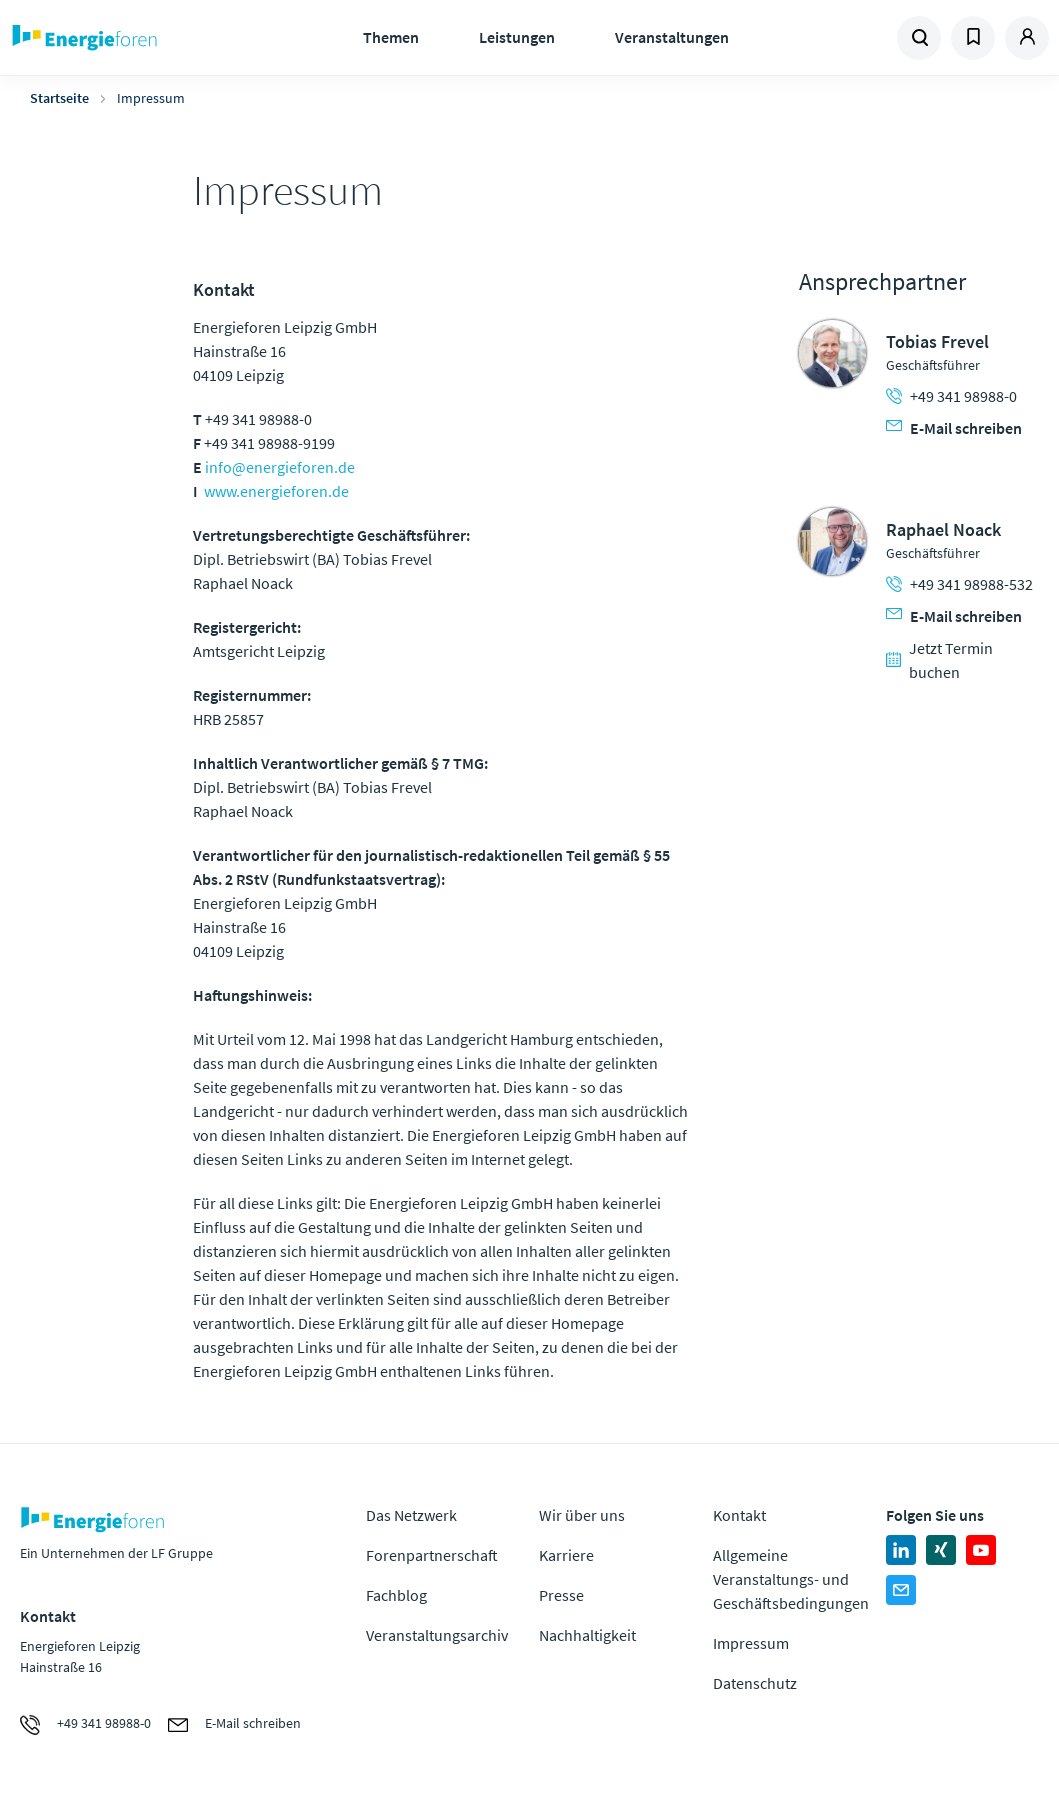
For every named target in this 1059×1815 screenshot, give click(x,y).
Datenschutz (755, 1683)
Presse (561, 1595)
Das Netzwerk (411, 1515)
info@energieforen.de (280, 467)
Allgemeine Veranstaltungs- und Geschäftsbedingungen (791, 1579)
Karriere (566, 1555)
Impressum (751, 1643)
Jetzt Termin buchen (939, 660)
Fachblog (396, 1595)
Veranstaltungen (672, 37)
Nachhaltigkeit (587, 1635)
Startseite (59, 98)
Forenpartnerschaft (432, 1555)
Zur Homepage (135, 38)
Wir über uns (582, 1515)
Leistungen (517, 37)
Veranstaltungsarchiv (437, 1635)
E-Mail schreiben (954, 428)
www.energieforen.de (276, 491)
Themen (391, 37)
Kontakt (739, 1515)
